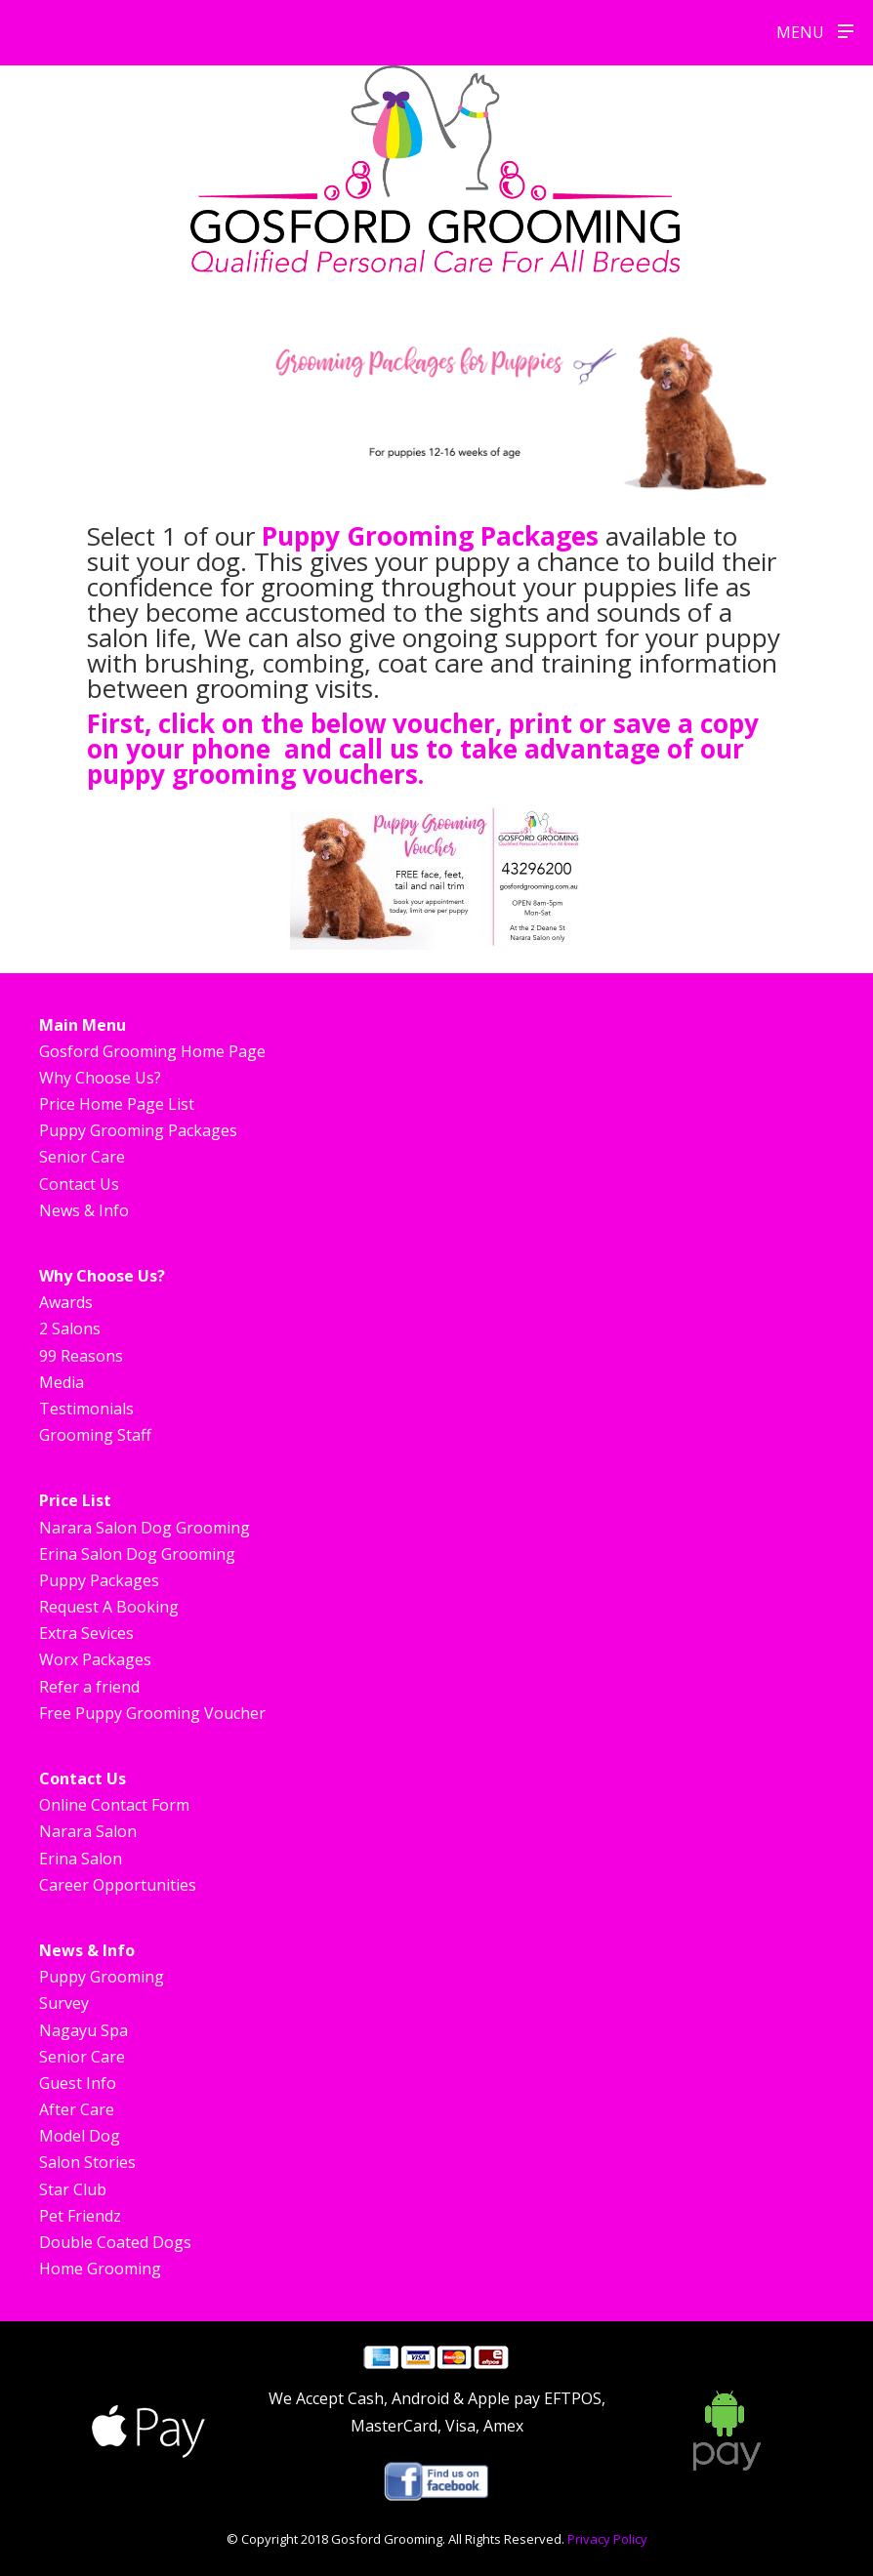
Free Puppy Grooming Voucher (152, 1713)
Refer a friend (89, 1686)
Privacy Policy (607, 2539)
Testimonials (86, 1408)
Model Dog (79, 2136)
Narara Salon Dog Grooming (144, 1527)
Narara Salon (88, 1831)
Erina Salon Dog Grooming (137, 1554)
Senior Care (82, 1156)
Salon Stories (87, 2162)
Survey (64, 2003)
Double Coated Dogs (115, 2242)
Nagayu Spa (83, 2030)
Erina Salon (80, 1858)
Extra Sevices (86, 1633)
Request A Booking (109, 1606)
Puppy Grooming (101, 1976)
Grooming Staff (95, 1435)
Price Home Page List (116, 1104)
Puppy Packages (99, 1580)
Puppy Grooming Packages (433, 535)
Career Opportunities (117, 1885)
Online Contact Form (114, 1805)
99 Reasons (81, 1356)
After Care (76, 2109)
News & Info (84, 1210)
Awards (66, 1302)
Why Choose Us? (100, 1077)
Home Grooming (100, 2268)
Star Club (72, 2189)
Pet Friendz (80, 2216)
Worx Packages (95, 1659)
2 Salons (70, 1328)
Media (61, 1382)
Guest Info (77, 2083)
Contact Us (79, 1184)
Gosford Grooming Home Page (152, 1051)
